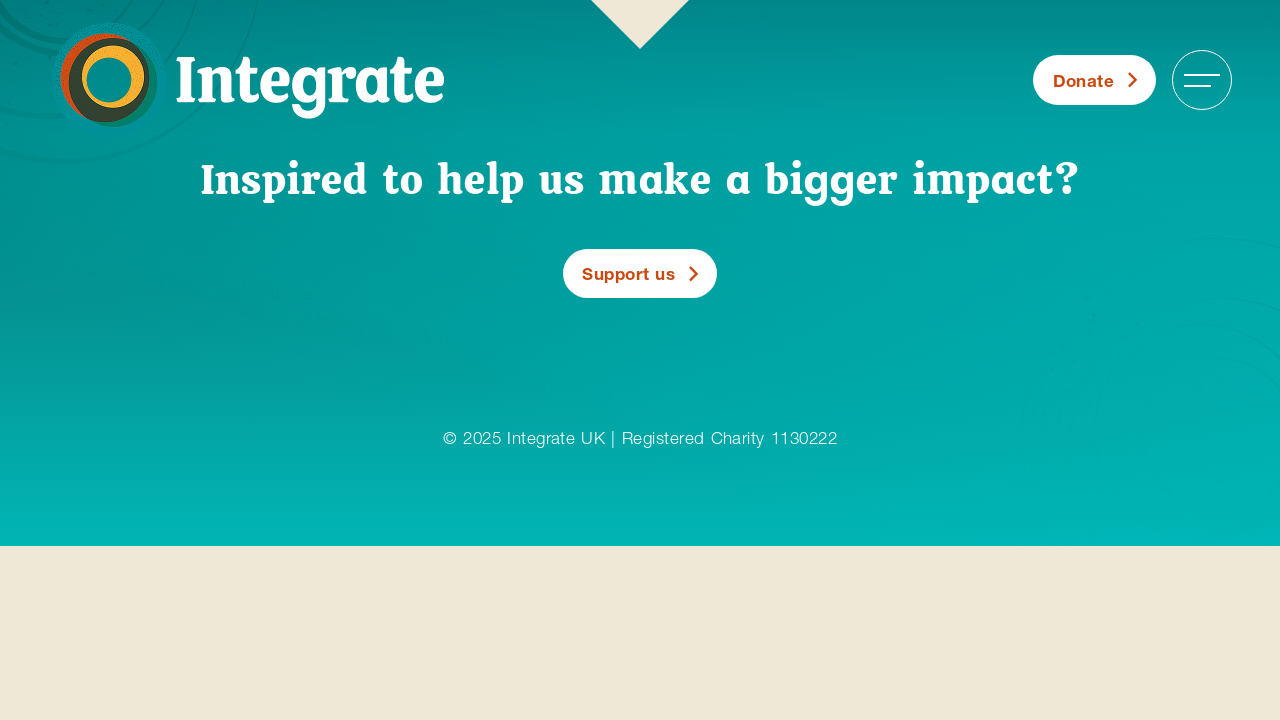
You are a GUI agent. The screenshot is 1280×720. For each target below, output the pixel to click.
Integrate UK (556, 437)
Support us (628, 273)
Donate (1084, 80)
